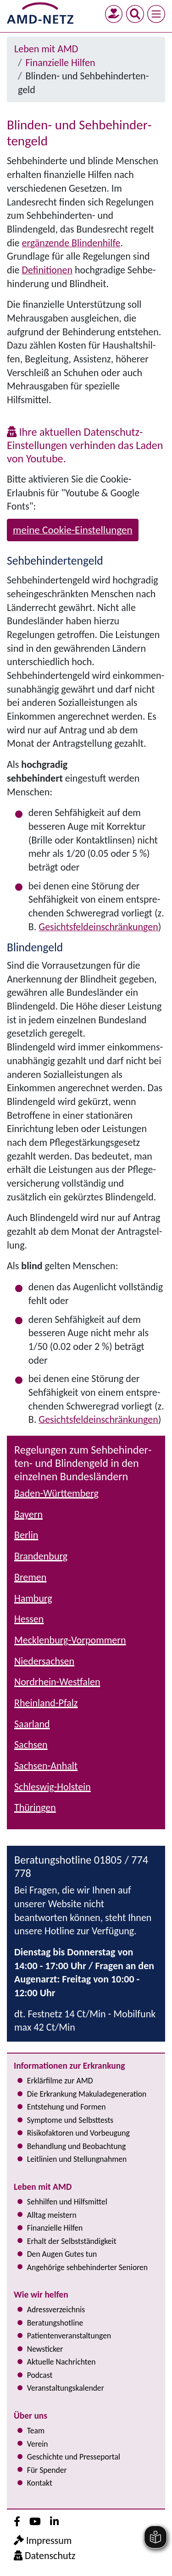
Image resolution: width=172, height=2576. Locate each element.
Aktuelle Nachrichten (61, 2362)
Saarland (32, 1724)
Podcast (40, 2375)
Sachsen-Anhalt (46, 1766)
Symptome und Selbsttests (70, 2120)
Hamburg (33, 1598)
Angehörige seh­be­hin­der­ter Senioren (87, 2267)
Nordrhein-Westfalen (57, 1682)
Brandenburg (40, 1556)
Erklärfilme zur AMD (60, 2081)
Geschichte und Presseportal (73, 2457)
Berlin (26, 1535)
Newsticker (45, 2349)
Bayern (28, 1514)
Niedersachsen (44, 1661)
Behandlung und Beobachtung (76, 2146)
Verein (37, 2444)
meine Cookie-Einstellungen (73, 529)
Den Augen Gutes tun (62, 2254)
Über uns (30, 2415)
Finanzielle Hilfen (60, 62)
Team (35, 2431)
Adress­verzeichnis (56, 2309)
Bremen (30, 1577)
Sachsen (31, 1744)
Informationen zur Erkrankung (69, 2065)
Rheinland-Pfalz (46, 1703)
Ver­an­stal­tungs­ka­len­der (65, 2388)
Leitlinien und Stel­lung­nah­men (77, 2159)
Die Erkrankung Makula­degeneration (86, 2094)
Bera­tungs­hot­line (55, 2323)
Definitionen (47, 270)
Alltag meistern (52, 2215)
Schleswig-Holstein (52, 1787)
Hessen (29, 1619)
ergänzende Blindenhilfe (71, 243)
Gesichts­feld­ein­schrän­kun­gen (98, 927)
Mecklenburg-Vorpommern (70, 1640)
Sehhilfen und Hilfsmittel (67, 2202)
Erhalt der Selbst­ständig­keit (72, 2241)
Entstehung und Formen (66, 2107)
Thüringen (35, 1807)
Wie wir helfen (41, 2294)
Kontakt (39, 2483)
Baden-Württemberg (56, 1493)
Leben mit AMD (46, 49)
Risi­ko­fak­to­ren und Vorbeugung (78, 2133)
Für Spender (47, 2470)
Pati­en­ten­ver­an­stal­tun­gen (69, 2336)
